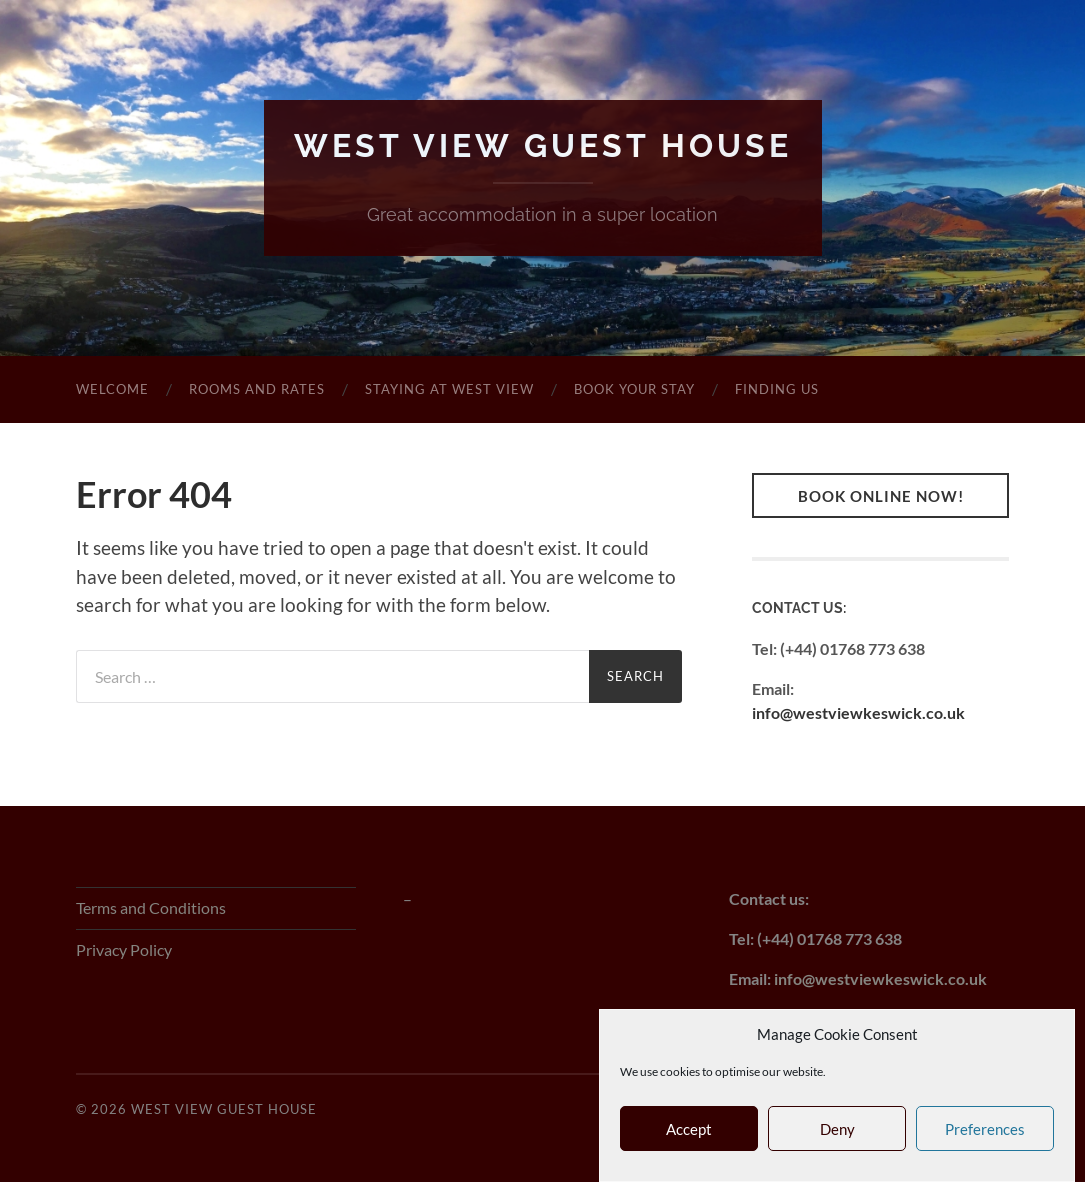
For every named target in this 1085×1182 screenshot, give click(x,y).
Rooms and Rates (257, 389)
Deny (837, 1131)
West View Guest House (543, 145)
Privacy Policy (124, 949)
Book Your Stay (634, 389)
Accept (689, 1131)
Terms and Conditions (151, 907)
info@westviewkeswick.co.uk (858, 712)
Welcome (112, 389)
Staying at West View (449, 389)
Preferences (985, 1131)
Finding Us (777, 389)
